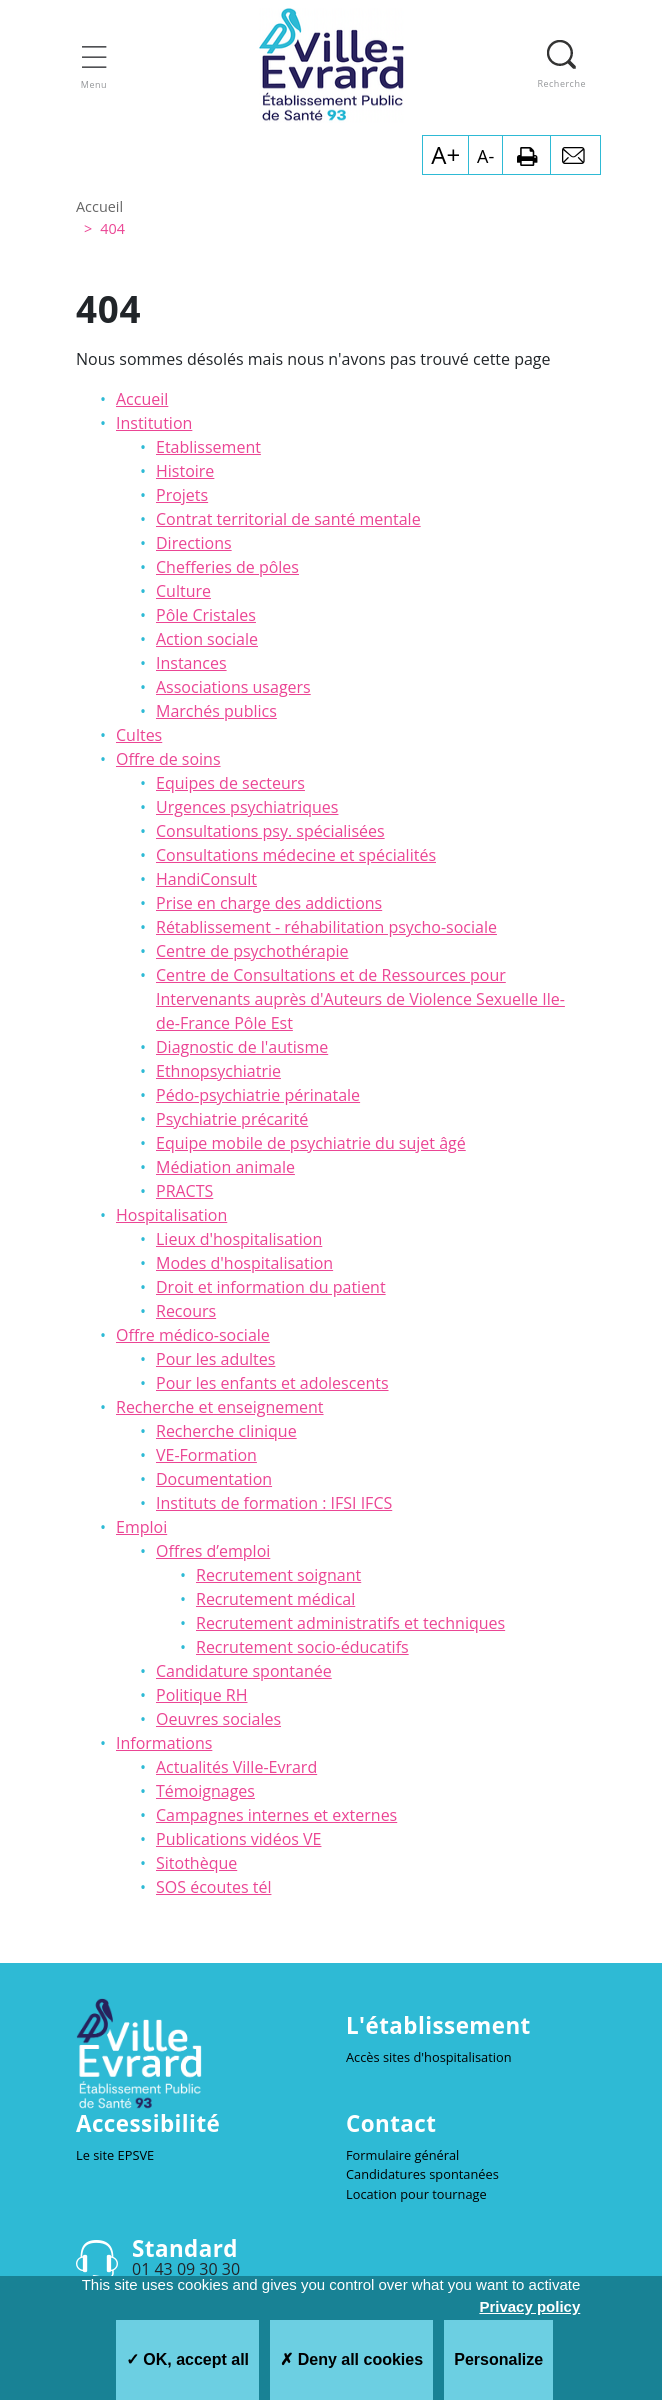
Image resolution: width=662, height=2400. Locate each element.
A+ (445, 154)
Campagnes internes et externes (276, 1815)
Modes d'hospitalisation (244, 1263)
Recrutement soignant (278, 1575)
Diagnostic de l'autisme (242, 1047)
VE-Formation (206, 1455)
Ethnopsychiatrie (218, 1071)
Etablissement (208, 447)
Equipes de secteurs (230, 783)
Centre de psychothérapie (252, 951)
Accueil (142, 399)
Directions (194, 543)
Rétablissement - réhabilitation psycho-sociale (326, 927)
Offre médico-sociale (193, 1335)
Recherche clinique (226, 1431)
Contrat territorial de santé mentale (288, 519)
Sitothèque (196, 1863)
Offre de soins (168, 759)
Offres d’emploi (213, 1551)
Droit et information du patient (271, 1287)
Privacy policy (529, 2306)
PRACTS (184, 1191)
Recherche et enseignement (220, 1407)
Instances (191, 663)
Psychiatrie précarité (232, 1119)
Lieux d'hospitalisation (239, 1239)
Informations (164, 1743)
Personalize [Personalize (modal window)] (498, 2359)
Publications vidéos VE (238, 1839)
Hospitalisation (171, 1215)
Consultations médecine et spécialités (296, 855)
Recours (186, 1311)
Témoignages (205, 1791)
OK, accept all (187, 2359)
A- (485, 156)
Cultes (139, 735)
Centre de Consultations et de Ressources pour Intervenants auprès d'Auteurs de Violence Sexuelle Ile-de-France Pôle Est (360, 999)
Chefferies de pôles (227, 567)
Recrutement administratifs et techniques (350, 1623)
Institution (154, 423)
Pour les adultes (215, 1359)
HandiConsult (206, 879)
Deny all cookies (351, 2359)
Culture (183, 591)
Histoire (185, 471)
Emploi (141, 1527)
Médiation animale (225, 1167)
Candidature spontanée (244, 1671)
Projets (182, 495)
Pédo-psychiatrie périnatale (258, 1095)
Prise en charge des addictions (269, 903)
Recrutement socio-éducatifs (302, 1647)
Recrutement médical (275, 1599)
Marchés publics (216, 711)
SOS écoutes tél (213, 1887)
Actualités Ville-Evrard (236, 1767)
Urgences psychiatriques (247, 807)
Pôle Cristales (206, 615)
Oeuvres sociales (218, 1719)
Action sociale (207, 639)
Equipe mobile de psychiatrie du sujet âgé (311, 1143)
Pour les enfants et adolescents (272, 1383)
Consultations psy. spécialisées (270, 831)
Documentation (214, 1479)
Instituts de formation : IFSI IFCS (274, 1503)
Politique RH (201, 1695)
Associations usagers (233, 687)
